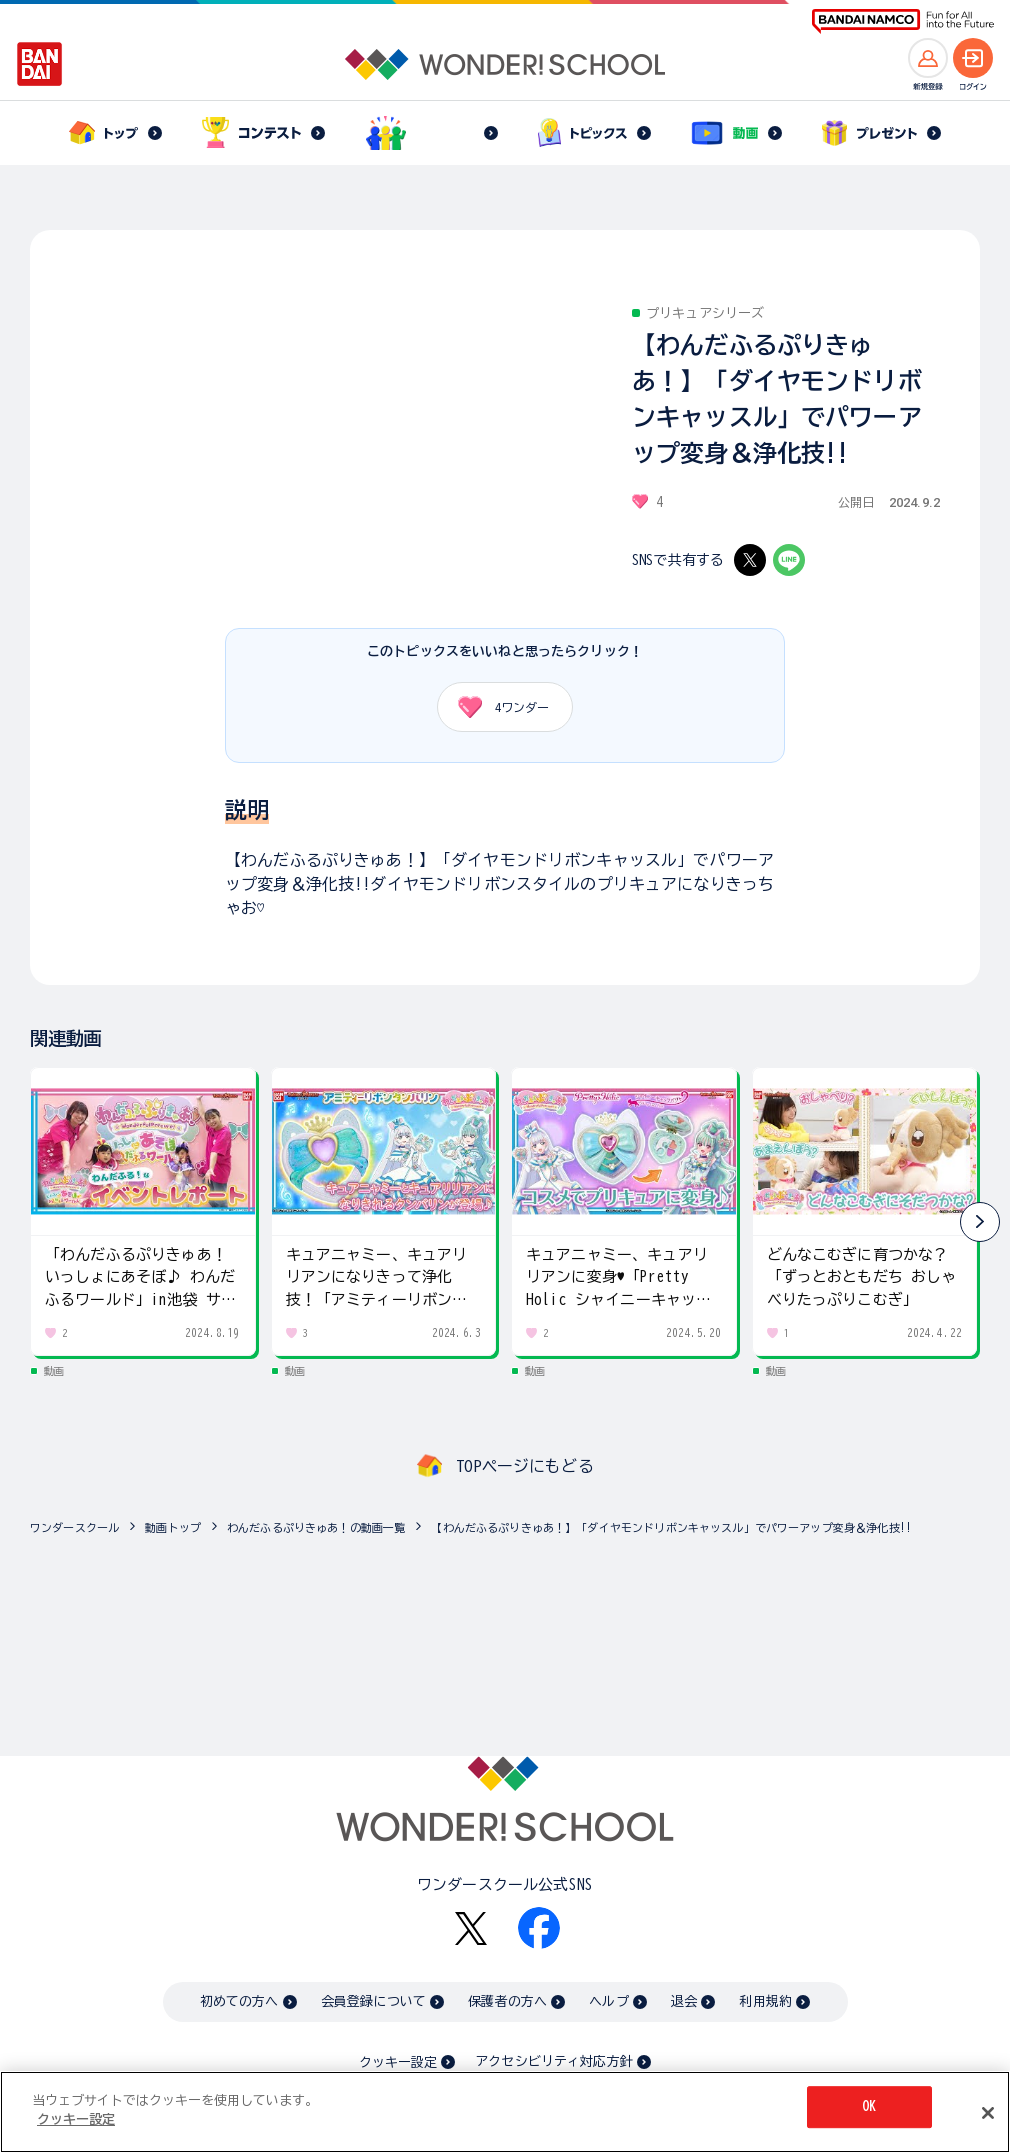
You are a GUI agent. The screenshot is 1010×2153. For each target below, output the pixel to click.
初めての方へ (239, 2001)
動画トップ (173, 1527)
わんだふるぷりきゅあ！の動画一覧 (316, 1527)
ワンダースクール (74, 1527)
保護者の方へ (507, 2001)
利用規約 (765, 2001)
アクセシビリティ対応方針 (554, 2061)
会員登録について (373, 2001)
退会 (684, 2001)
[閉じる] (988, 2113)
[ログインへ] (973, 58)
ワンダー (496, 707)
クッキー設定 (398, 2062)
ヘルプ (608, 2001)
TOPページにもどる (525, 1466)
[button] (980, 1222)
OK (869, 2106)
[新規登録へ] (928, 58)
